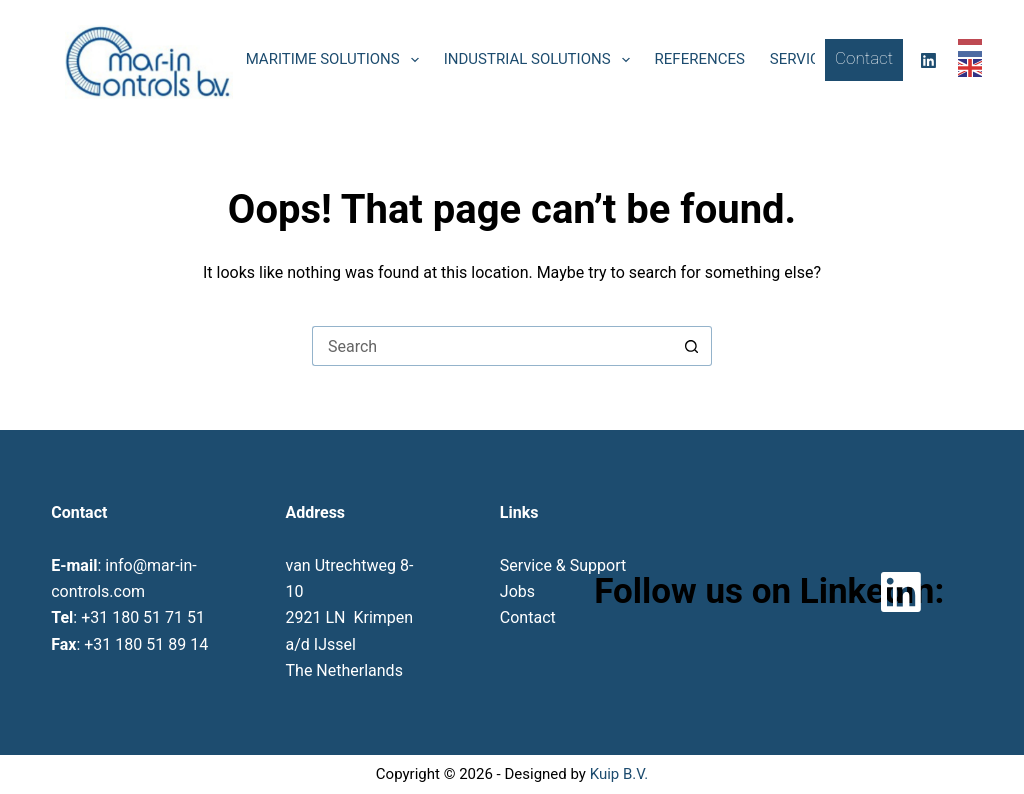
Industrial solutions (541, 60)
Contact (864, 58)
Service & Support (563, 565)
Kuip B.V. (619, 774)
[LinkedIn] (928, 60)
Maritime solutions (336, 60)
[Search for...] (492, 346)
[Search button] (692, 346)
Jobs (517, 591)
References (700, 59)
